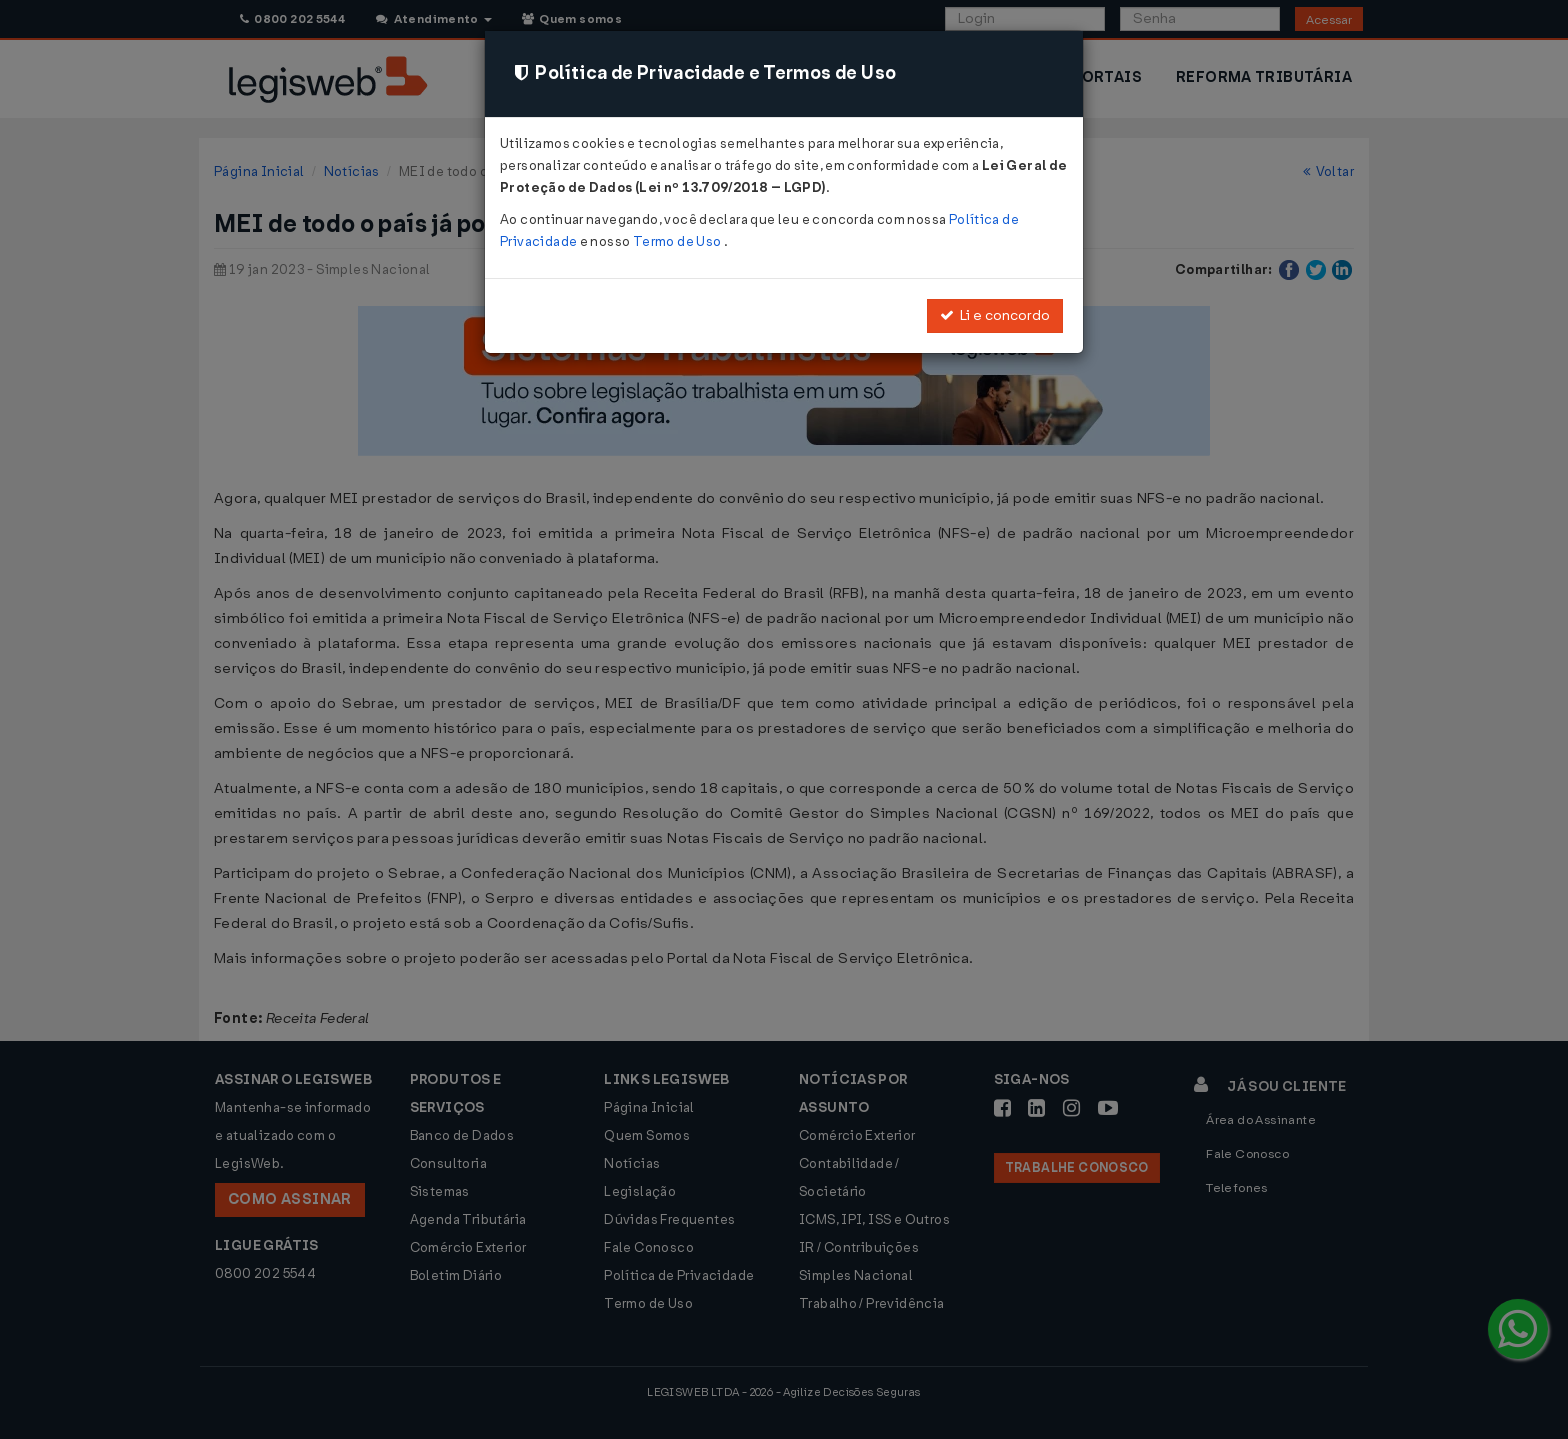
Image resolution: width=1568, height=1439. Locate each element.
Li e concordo (995, 315)
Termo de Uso (678, 241)
